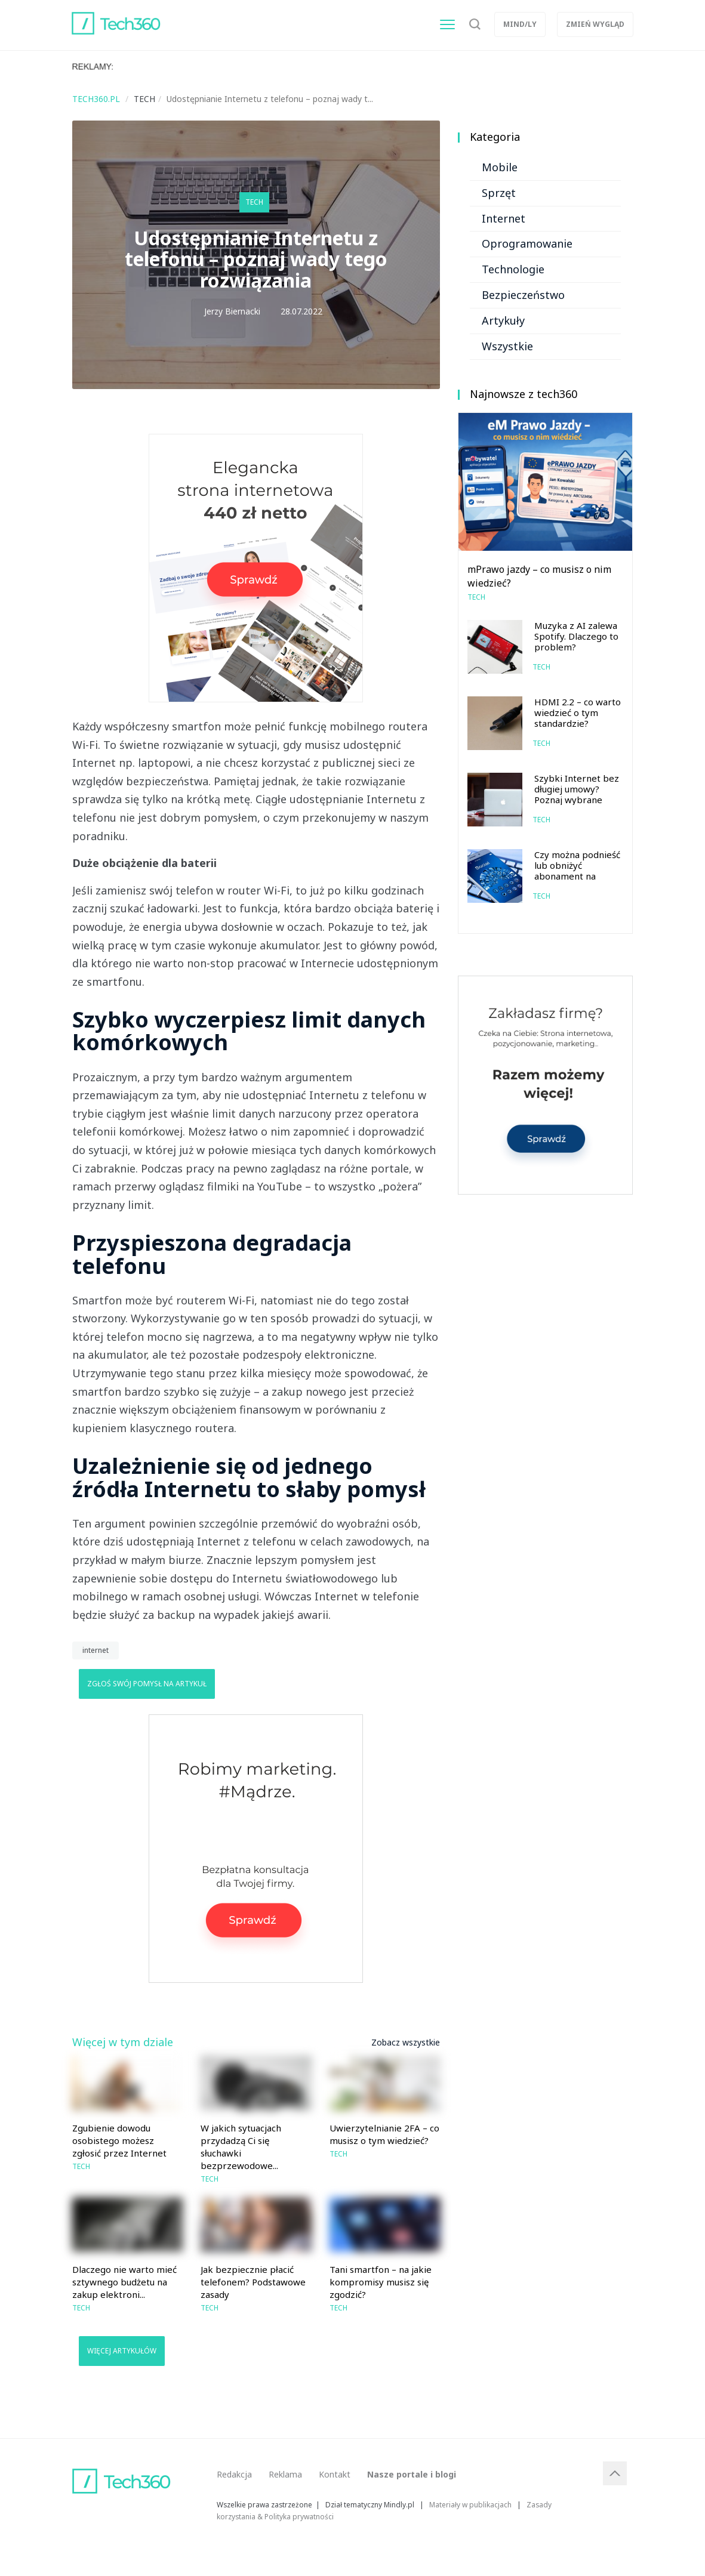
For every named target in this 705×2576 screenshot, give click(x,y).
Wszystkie (507, 346)
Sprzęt (499, 193)
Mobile (500, 167)
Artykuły (503, 320)
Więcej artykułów (121, 2351)
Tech (254, 202)
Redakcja (234, 2474)
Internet (503, 218)
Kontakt (334, 2474)
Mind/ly (520, 24)
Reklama (285, 2474)
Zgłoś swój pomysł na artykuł (147, 1684)
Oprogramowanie (527, 243)
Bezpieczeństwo (523, 295)
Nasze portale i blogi (411, 2474)
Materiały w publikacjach (470, 2504)
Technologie (513, 269)
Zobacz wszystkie (405, 2042)
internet (95, 1650)
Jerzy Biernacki (232, 311)
